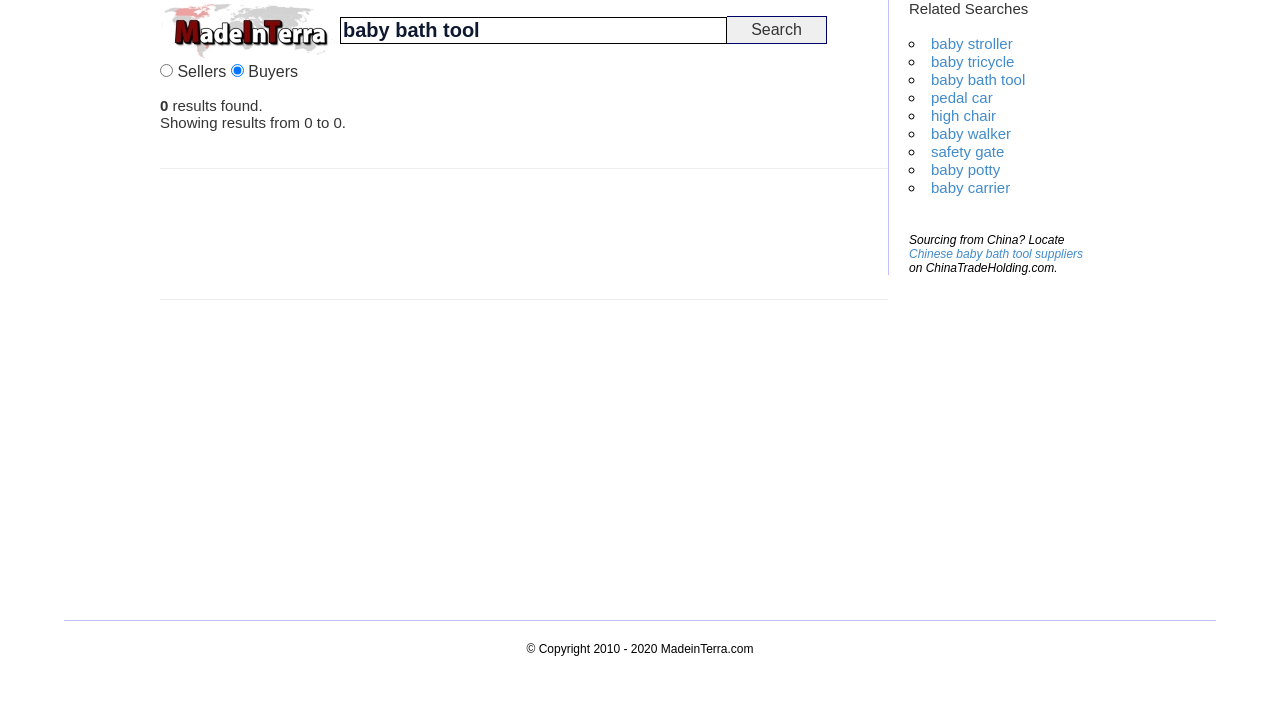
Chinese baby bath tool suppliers (996, 254)
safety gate (967, 151)
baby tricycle (972, 61)
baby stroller (972, 43)
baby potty (965, 169)
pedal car (962, 97)
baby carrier (970, 187)
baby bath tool (978, 79)
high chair (963, 115)
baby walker (971, 133)
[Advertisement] (80, 300)
